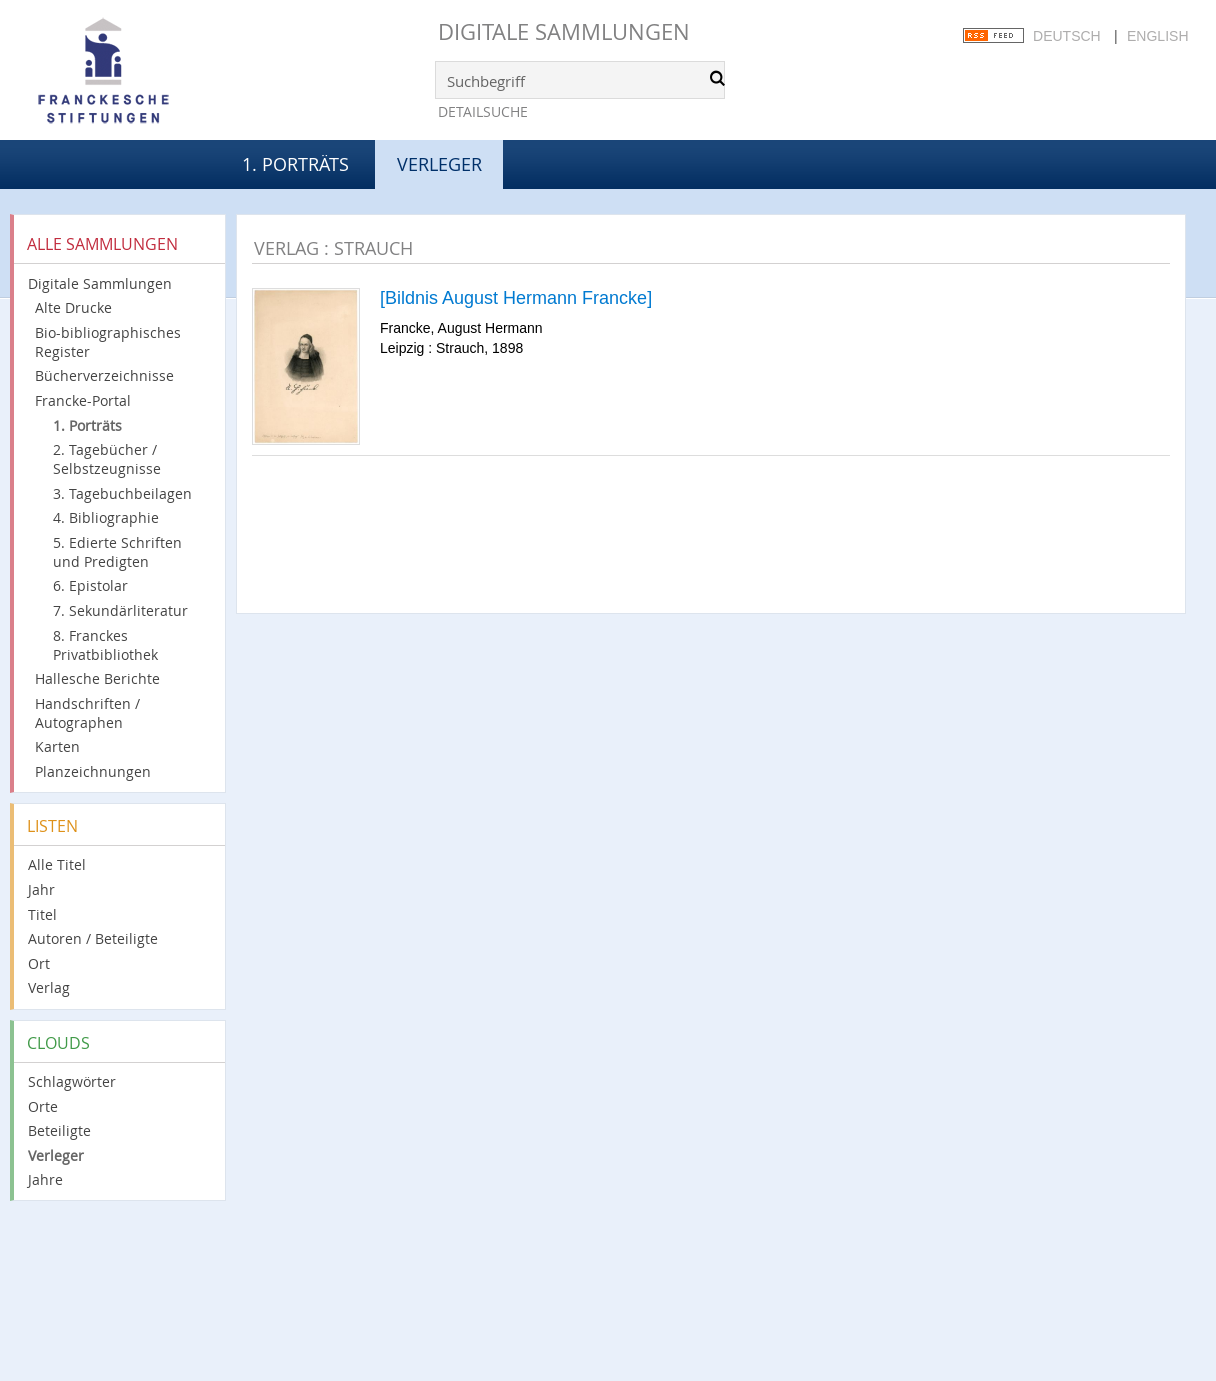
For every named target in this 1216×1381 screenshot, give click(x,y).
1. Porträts (295, 164)
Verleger (56, 1155)
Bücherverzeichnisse (104, 375)
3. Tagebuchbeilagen (122, 493)
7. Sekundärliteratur (120, 610)
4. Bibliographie (106, 517)
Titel (42, 914)
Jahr (41, 889)
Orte (43, 1106)
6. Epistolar (90, 585)
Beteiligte (59, 1130)
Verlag (49, 987)
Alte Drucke (73, 307)
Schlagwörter (72, 1081)
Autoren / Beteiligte (93, 938)
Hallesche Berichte (97, 678)
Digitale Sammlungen (564, 31)
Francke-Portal (83, 400)
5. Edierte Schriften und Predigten (117, 552)
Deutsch (1067, 36)
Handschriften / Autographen (87, 713)
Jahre (45, 1179)
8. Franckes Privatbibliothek (105, 645)
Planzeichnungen (93, 771)
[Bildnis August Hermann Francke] (516, 298)
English (1157, 36)
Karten (57, 746)
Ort (39, 963)
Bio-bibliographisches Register (108, 342)
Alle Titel (57, 864)
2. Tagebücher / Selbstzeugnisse (107, 459)
